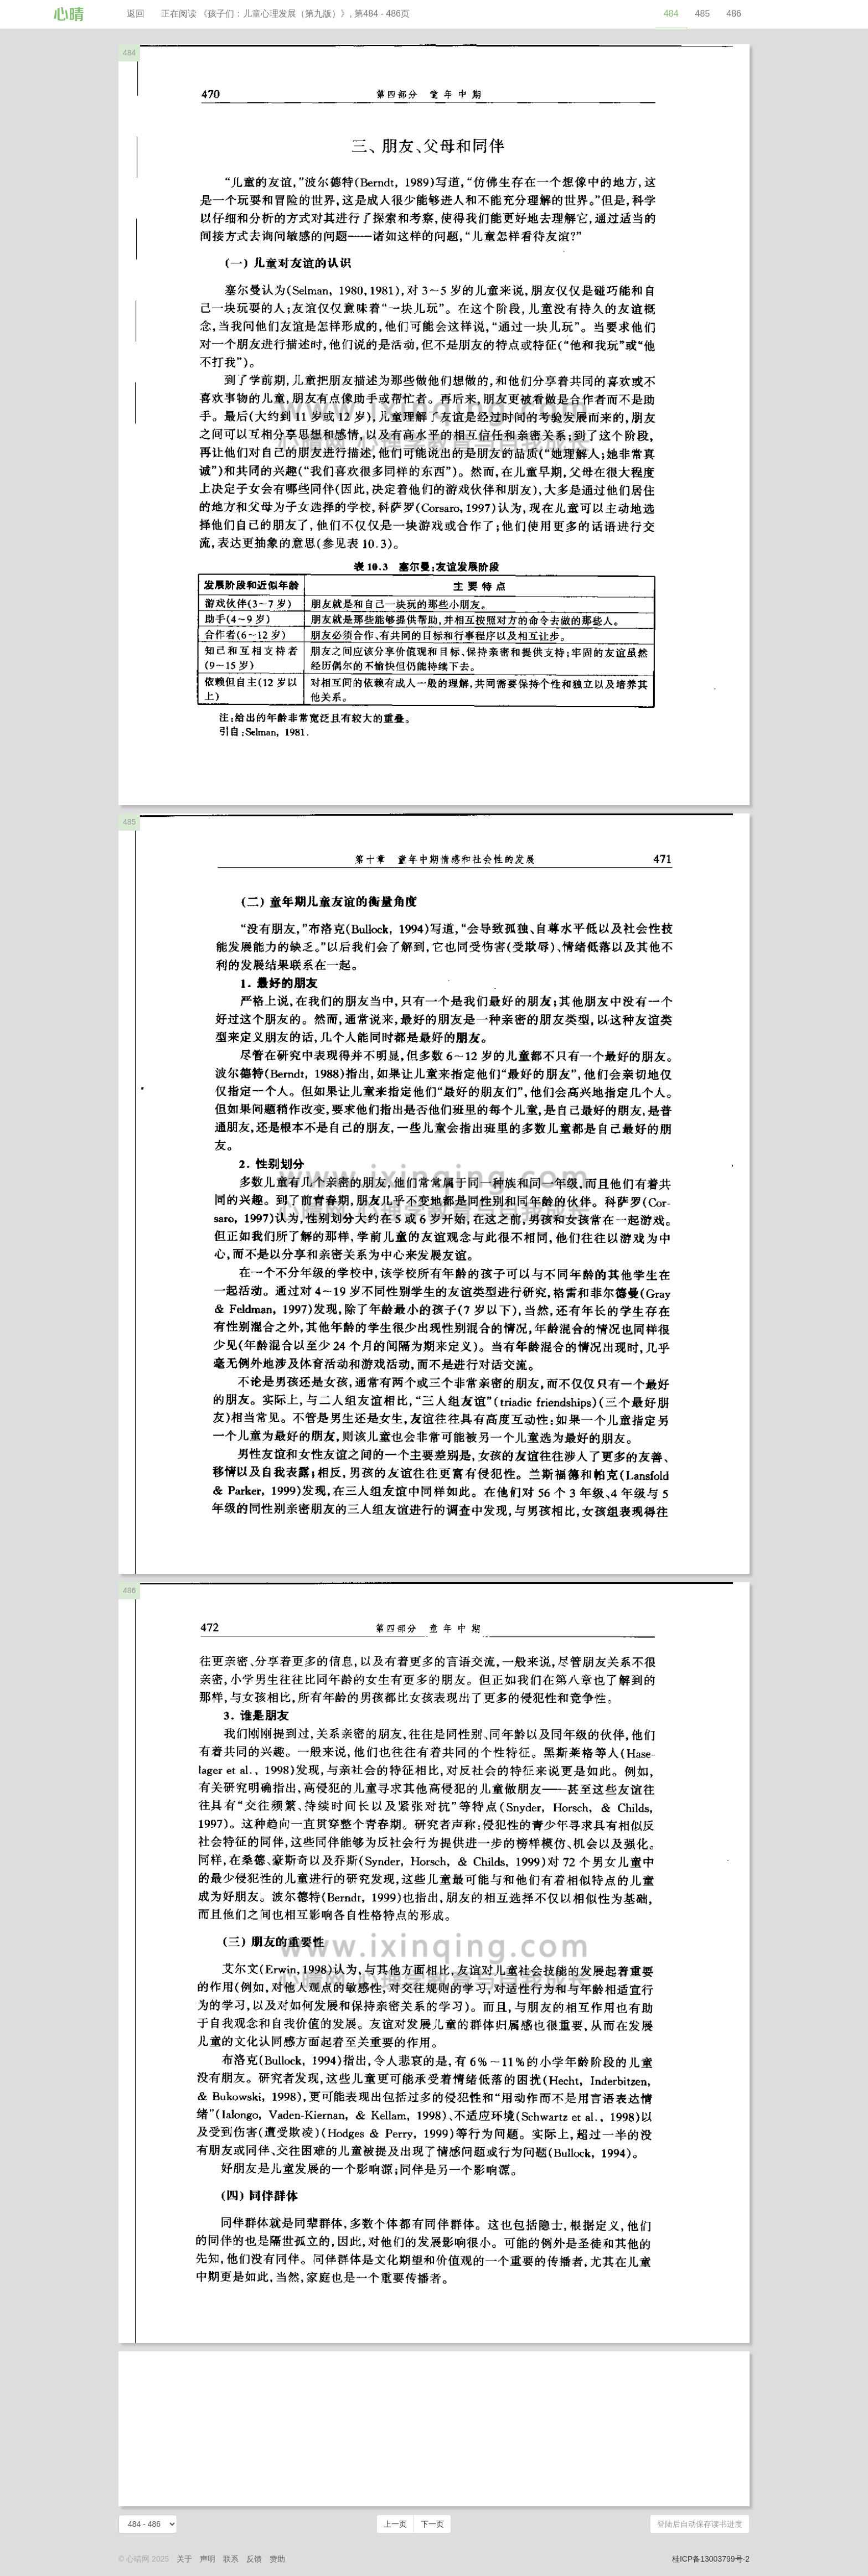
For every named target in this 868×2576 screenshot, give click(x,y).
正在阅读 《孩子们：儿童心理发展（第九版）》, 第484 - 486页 (285, 13)
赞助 (277, 2558)
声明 (207, 2558)
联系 (231, 2558)
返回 (135, 13)
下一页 (432, 2524)
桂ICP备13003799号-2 (711, 2558)
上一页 (395, 2524)
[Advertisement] (434, 2428)
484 (671, 13)
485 (702, 13)
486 (733, 13)
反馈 (254, 2558)
